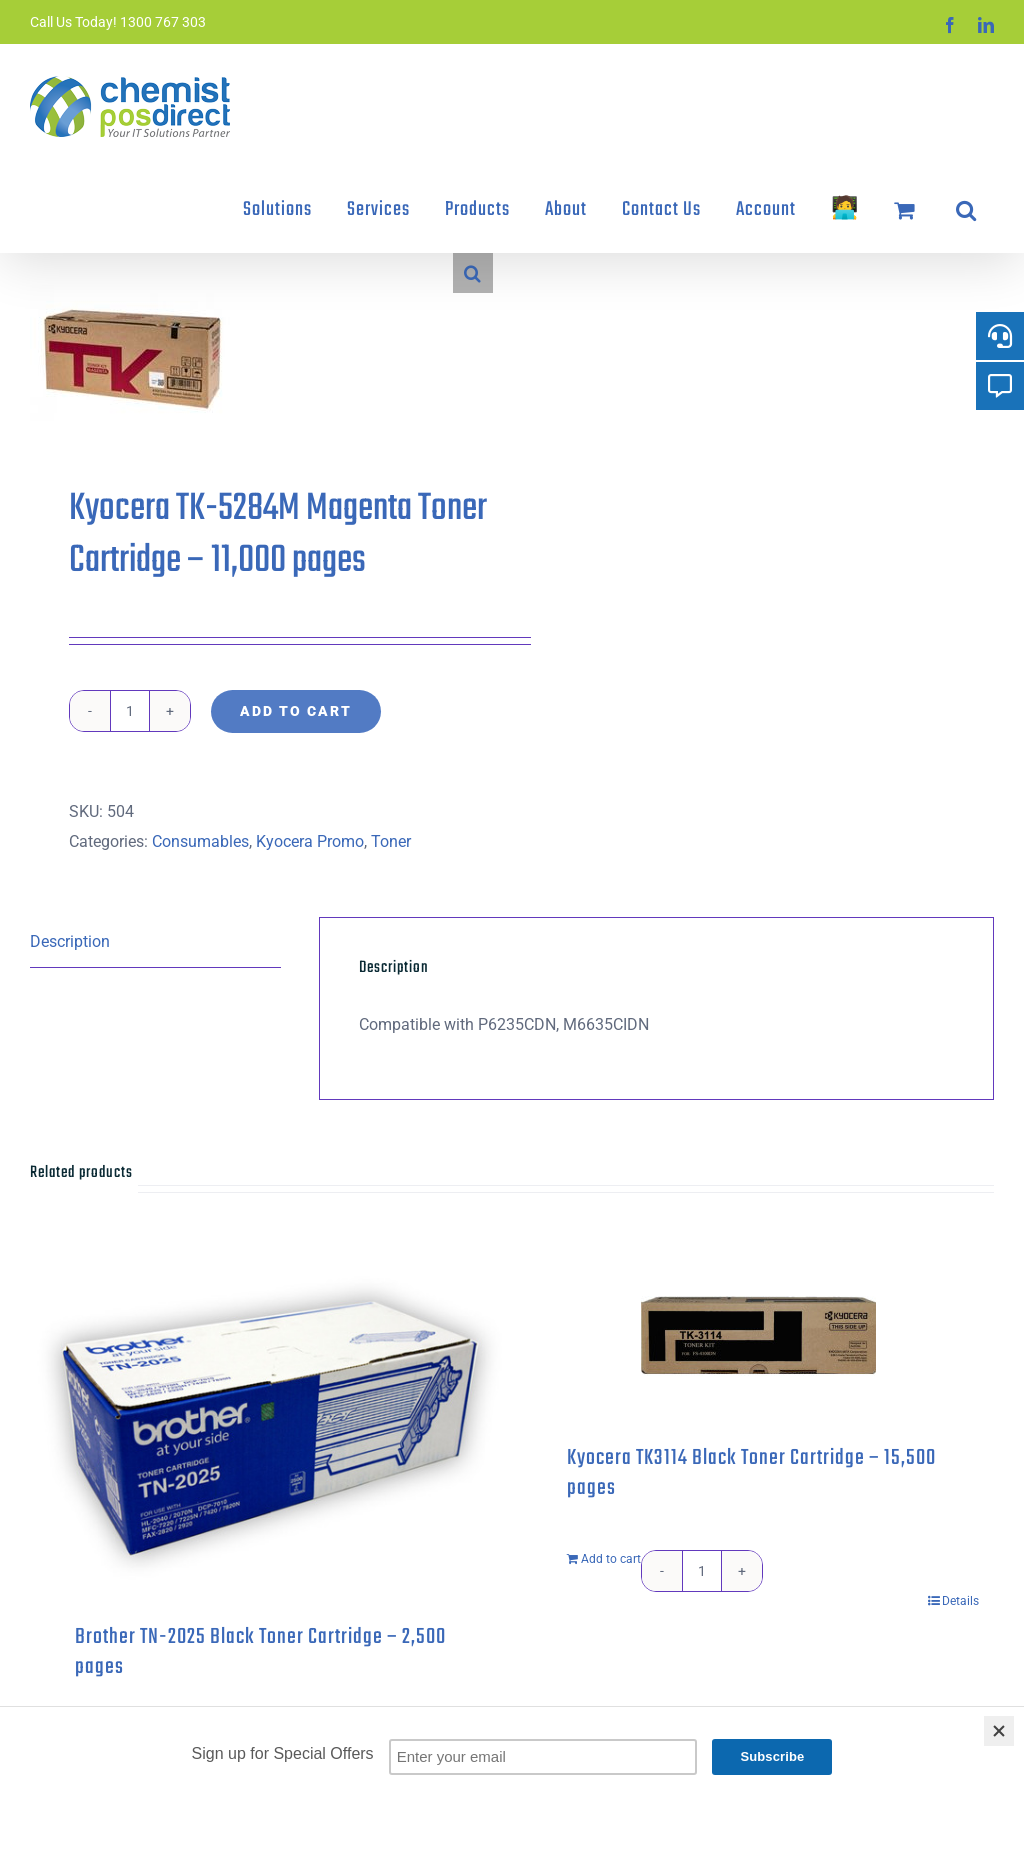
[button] (966, 210)
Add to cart (296, 711)
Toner (391, 841)
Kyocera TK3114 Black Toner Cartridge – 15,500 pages (751, 1473)
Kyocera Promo (310, 841)
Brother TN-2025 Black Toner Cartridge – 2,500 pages (260, 1652)
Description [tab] (70, 941)
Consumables (200, 841)
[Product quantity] (130, 711)
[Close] (999, 1731)
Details (960, 1601)
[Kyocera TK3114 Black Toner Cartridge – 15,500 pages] (758, 1335)
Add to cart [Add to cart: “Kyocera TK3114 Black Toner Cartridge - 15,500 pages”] (611, 1559)
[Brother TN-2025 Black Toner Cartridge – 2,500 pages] (266, 1425)
